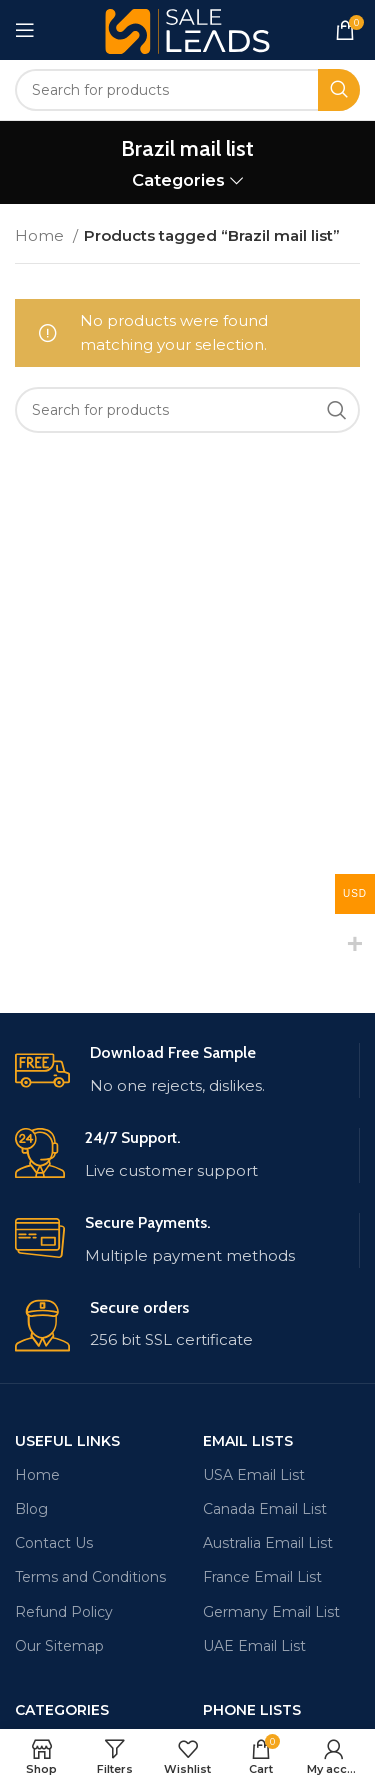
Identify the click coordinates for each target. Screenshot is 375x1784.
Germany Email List (271, 1612)
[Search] (187, 90)
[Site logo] (187, 28)
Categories (178, 180)
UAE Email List (254, 1646)
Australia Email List (268, 1543)
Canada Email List (265, 1509)
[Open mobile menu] (25, 30)
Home (41, 235)
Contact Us (54, 1543)
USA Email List (254, 1475)
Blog (31, 1509)
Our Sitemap (59, 1646)
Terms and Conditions (90, 1577)
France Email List (262, 1577)
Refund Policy (64, 1612)
